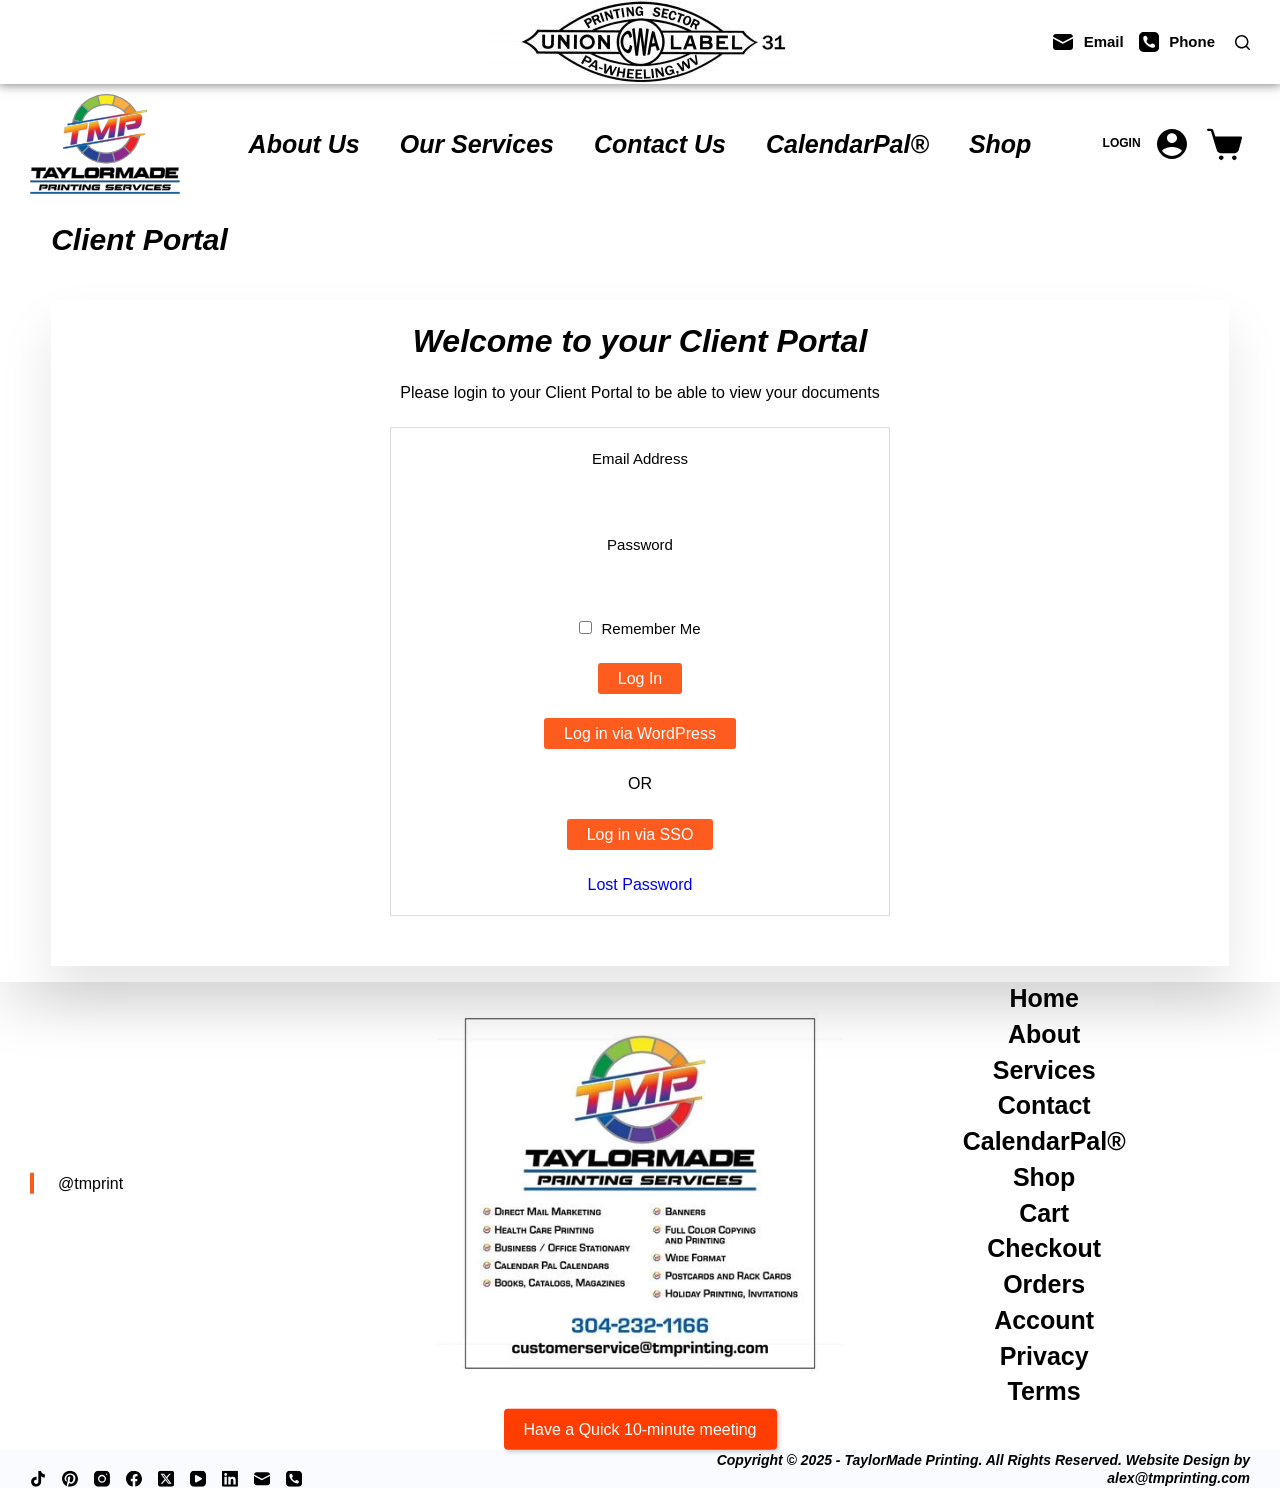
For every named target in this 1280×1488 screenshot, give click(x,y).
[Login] (1145, 144)
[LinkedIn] (230, 1479)
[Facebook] (134, 1479)
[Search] (1242, 42)
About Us (304, 144)
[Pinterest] (70, 1479)
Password (640, 544)
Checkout (1044, 1248)
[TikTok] (38, 1479)
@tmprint (90, 1182)
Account (1044, 1320)
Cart (1044, 1212)
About (1044, 1034)
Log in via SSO (640, 834)
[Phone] (1177, 42)
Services (1044, 1069)
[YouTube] (198, 1479)
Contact (1044, 1105)
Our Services (477, 144)
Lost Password (640, 884)
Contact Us (660, 144)
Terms (1044, 1391)
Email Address (640, 458)
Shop (1000, 144)
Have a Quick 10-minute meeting (640, 1428)
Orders (1044, 1284)
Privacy (1044, 1355)
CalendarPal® (847, 144)
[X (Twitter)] (166, 1479)
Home (1043, 998)
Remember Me (639, 628)
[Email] (1088, 42)
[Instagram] (102, 1479)
